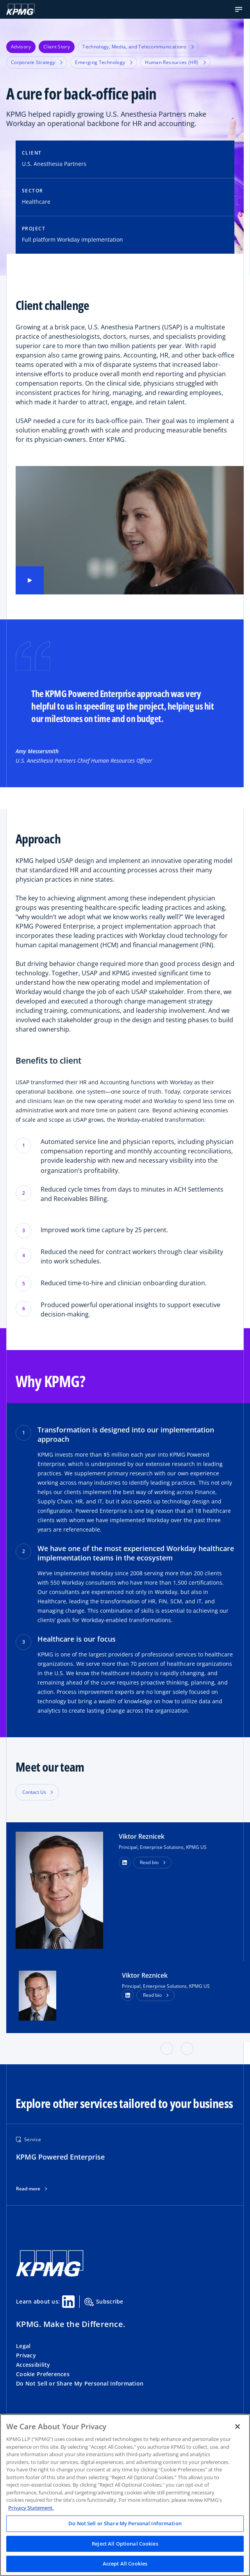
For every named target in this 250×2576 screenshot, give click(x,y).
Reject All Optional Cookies (125, 2543)
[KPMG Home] (20, 9)
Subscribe (103, 2302)
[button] (238, 9)
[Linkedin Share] (68, 2301)
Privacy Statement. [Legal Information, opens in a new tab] (31, 2507)
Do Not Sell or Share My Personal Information (79, 2383)
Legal (23, 2346)
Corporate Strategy (36, 62)
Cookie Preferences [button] (43, 2374)
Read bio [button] (149, 1862)
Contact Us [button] (34, 1792)
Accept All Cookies (125, 2563)
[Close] (237, 2426)
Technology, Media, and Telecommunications (138, 46)
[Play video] (30, 580)
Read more (28, 2189)
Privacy (26, 2355)
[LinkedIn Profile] (128, 1995)
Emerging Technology (103, 62)
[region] (125, 2495)
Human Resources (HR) (175, 62)
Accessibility (33, 2364)
